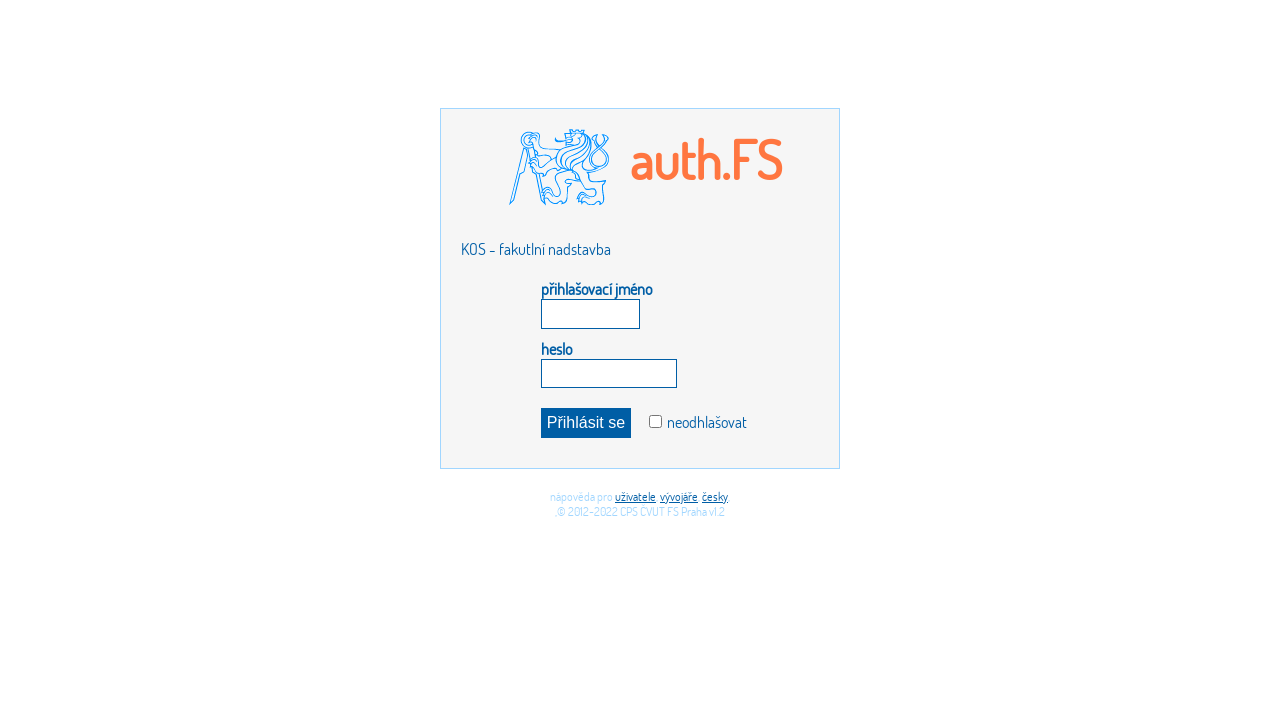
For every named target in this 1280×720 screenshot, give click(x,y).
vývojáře (679, 496)
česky (715, 496)
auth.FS (706, 159)
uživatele (635, 496)
